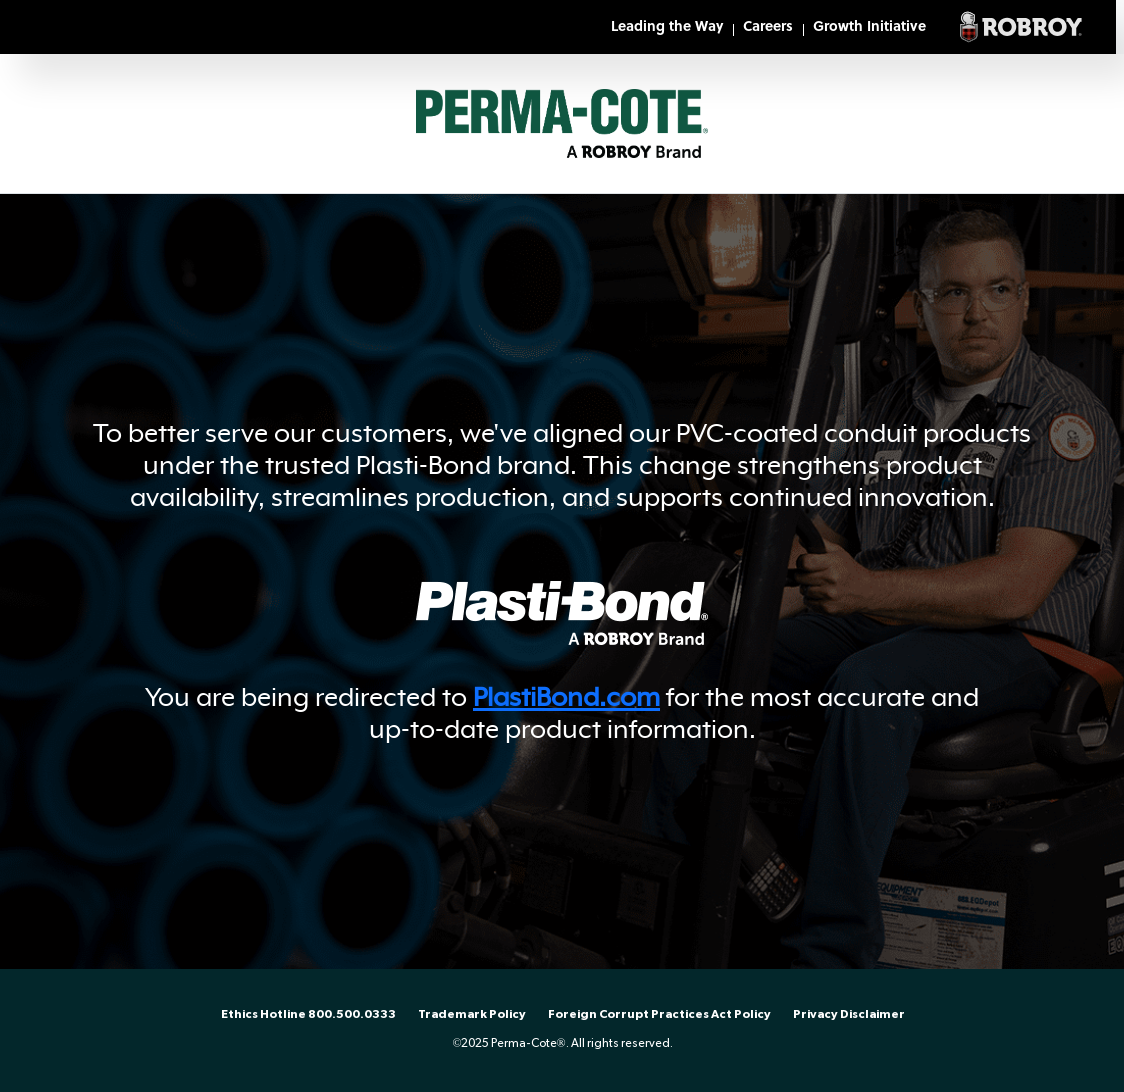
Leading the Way (667, 27)
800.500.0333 (352, 1014)
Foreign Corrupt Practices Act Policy (659, 1014)
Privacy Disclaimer (849, 1014)
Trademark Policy (472, 1014)
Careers (768, 27)
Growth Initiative (869, 27)
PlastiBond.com (566, 697)
